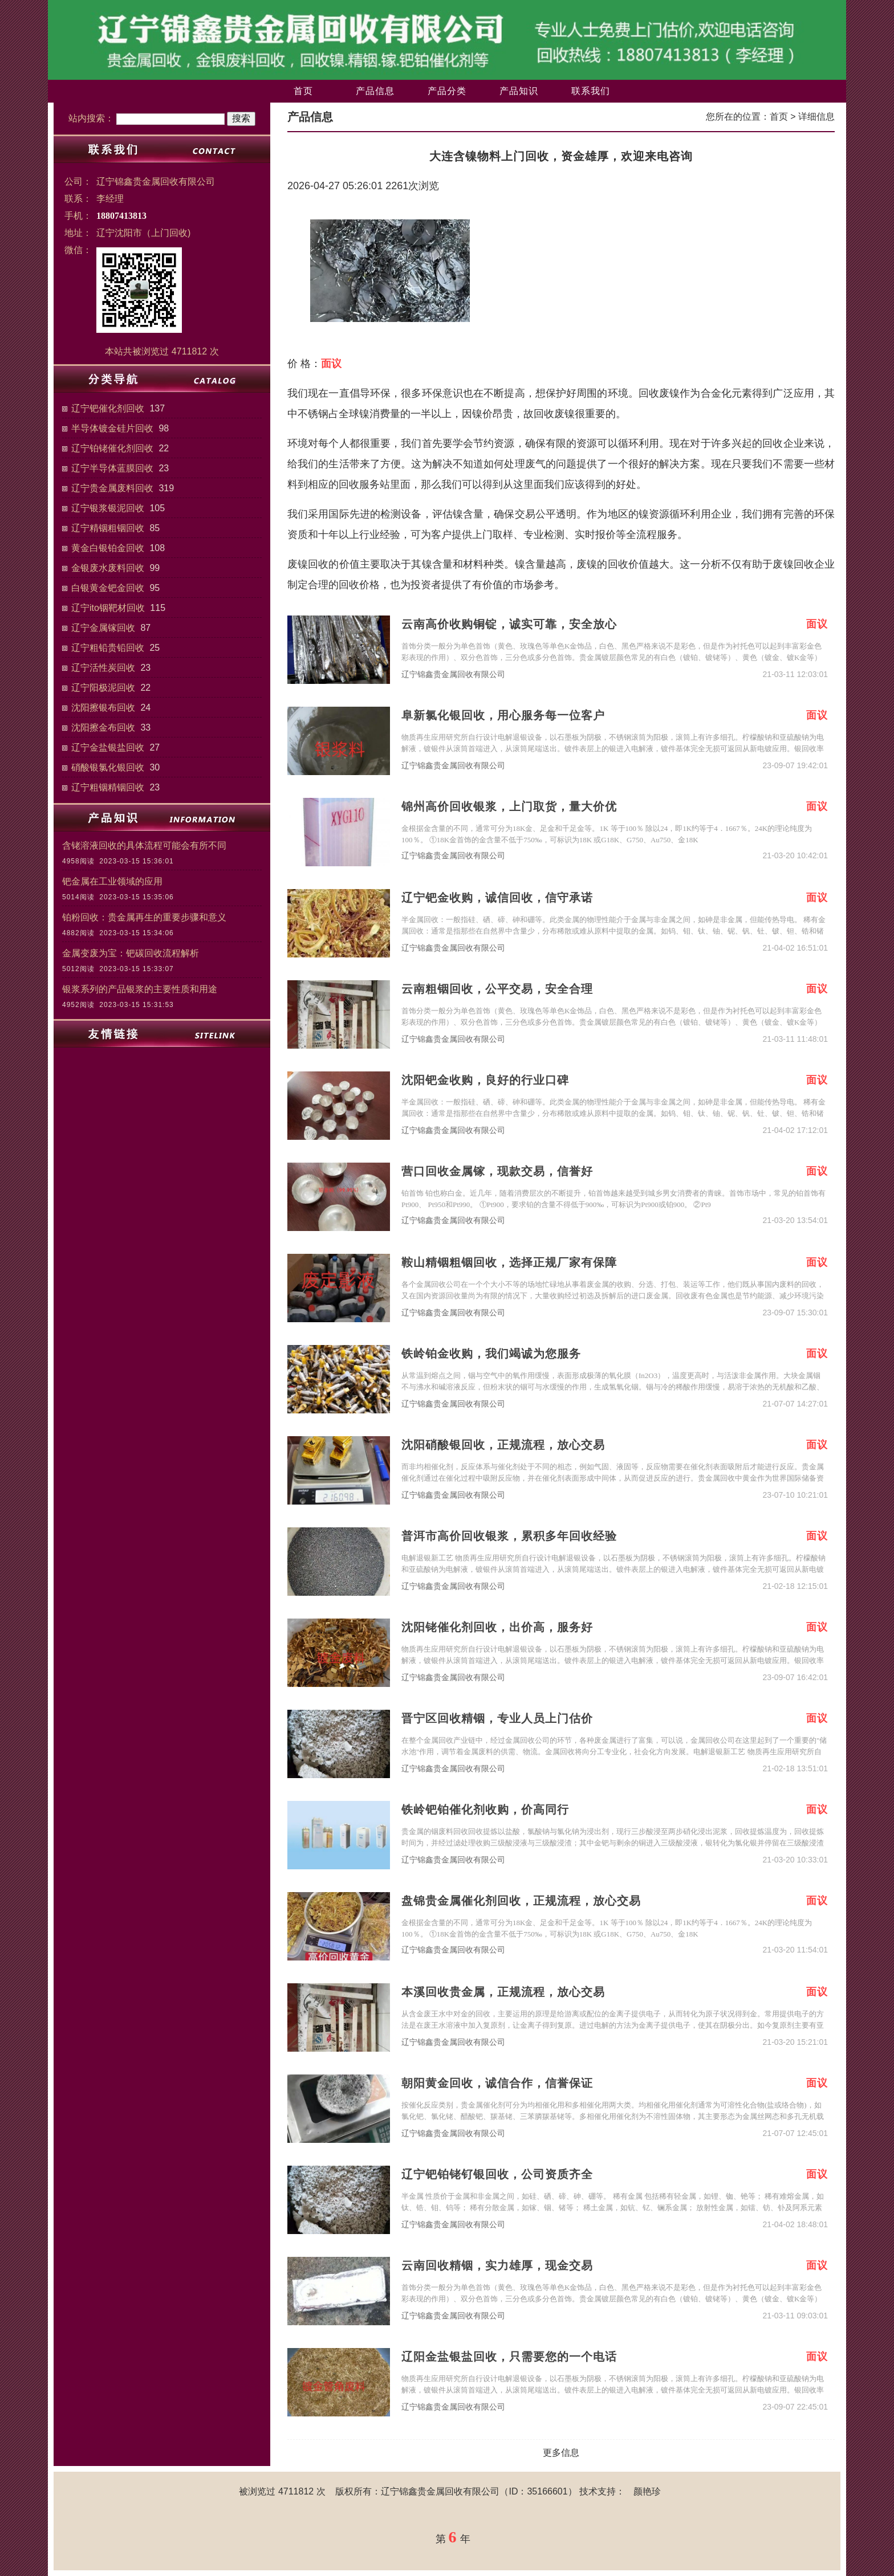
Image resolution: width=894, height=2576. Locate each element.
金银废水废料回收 (107, 568)
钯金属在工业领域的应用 (112, 881)
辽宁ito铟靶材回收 (108, 608)
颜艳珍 (647, 2491)
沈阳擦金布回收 (103, 727)
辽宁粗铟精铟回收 (107, 787)
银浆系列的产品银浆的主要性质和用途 (139, 989)
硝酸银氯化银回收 (107, 767)
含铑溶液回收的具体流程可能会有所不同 (144, 845)
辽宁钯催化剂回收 (107, 408)
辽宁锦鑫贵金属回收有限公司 (453, 674)
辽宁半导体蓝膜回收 (112, 468)
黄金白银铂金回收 (107, 548)
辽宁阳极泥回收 (103, 687)
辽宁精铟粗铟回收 (107, 528)
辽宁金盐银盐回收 (107, 747)
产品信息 (375, 91)
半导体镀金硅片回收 (112, 428)
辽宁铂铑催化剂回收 (112, 448)
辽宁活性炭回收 (103, 667)
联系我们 (590, 91)
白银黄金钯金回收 (107, 588)
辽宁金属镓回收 (103, 628)
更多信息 (561, 2452)
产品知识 (518, 91)
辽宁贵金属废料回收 (112, 488)
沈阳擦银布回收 (103, 707)
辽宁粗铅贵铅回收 (107, 648)
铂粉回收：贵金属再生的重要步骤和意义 (144, 917)
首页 (303, 91)
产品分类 (447, 91)
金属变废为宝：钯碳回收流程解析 (130, 953)
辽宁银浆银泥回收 (107, 508)
